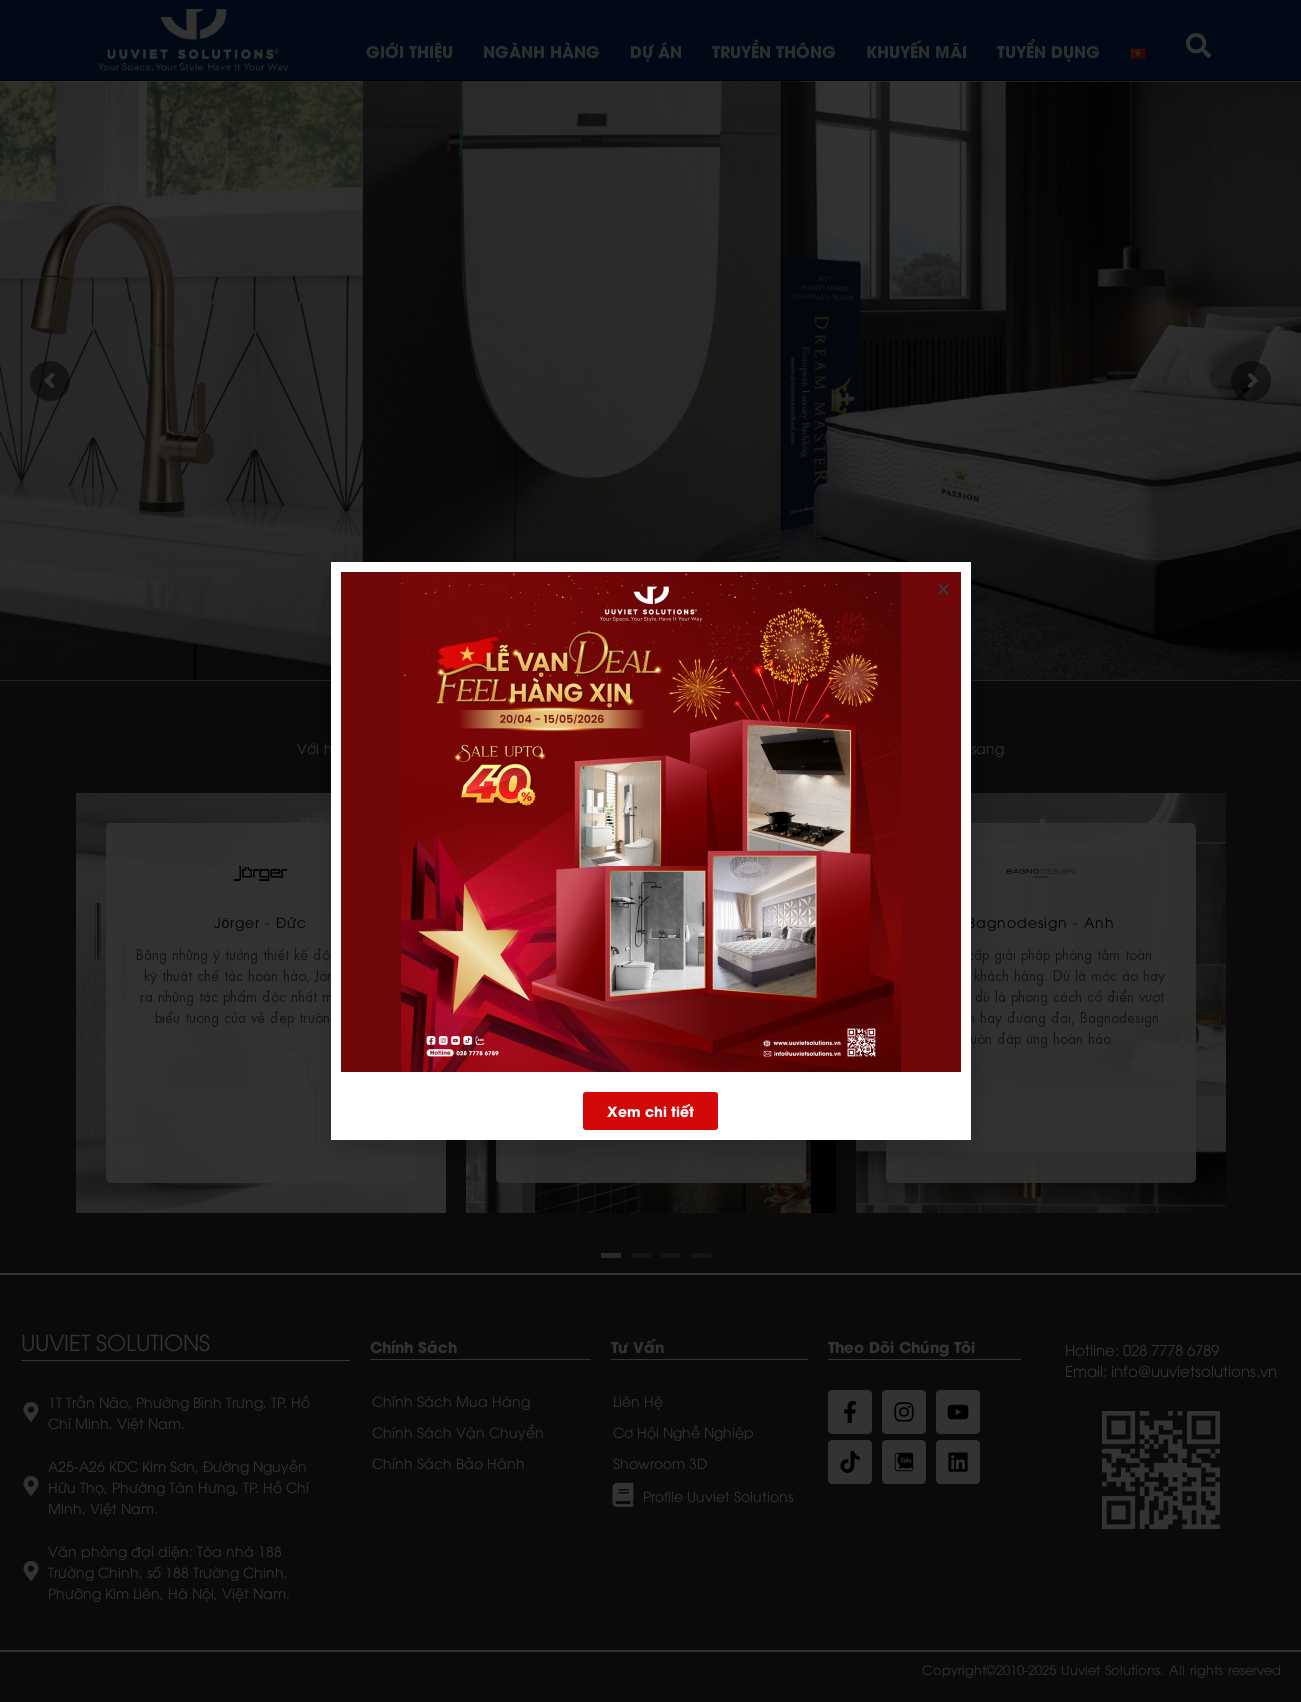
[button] (650, 1110)
